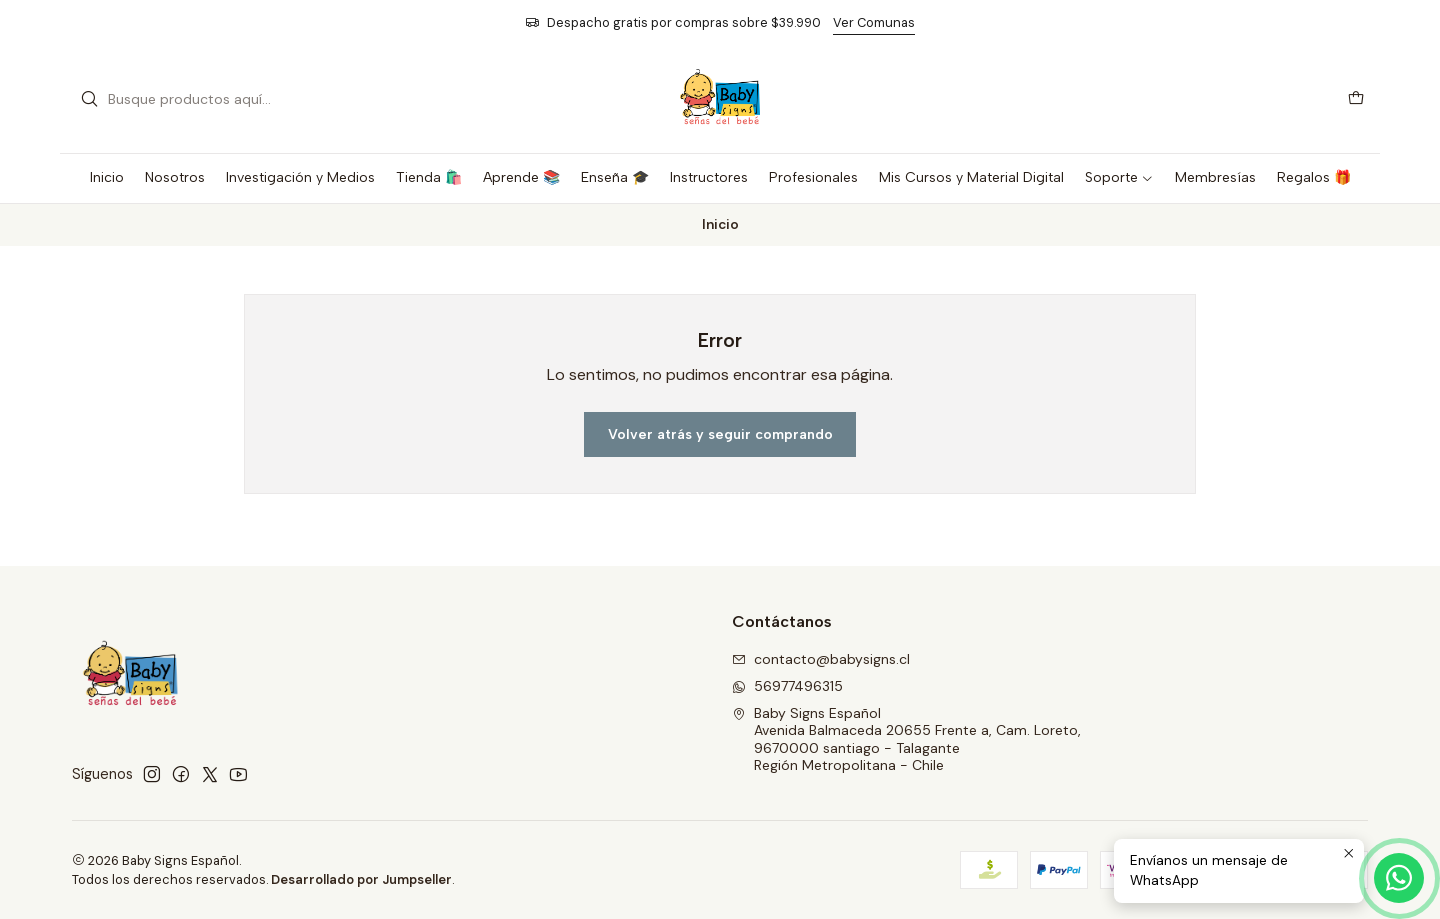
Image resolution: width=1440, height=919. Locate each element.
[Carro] (1356, 99)
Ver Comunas (874, 22)
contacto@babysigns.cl (821, 659)
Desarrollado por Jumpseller (361, 879)
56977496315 (787, 686)
